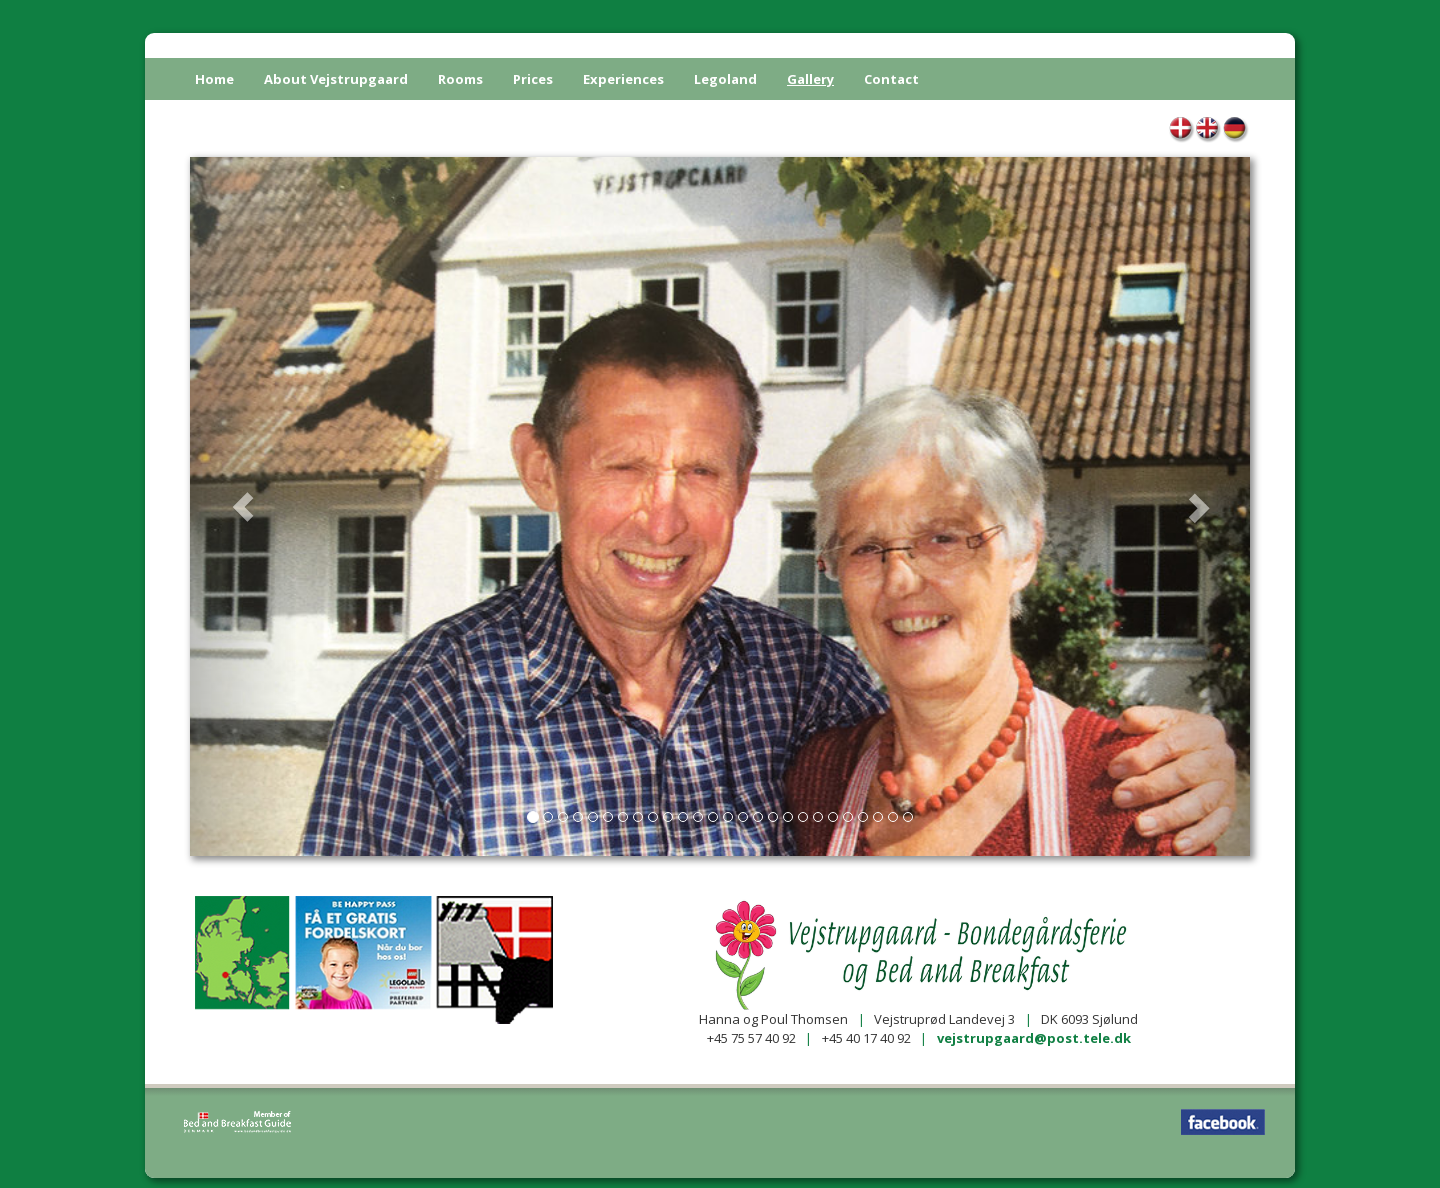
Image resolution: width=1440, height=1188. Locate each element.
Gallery (810, 79)
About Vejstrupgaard (336, 79)
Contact (891, 79)
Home (214, 79)
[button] (243, 507)
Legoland (725, 79)
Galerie (1235, 130)
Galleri (1181, 130)
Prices (533, 79)
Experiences (623, 79)
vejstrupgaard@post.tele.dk (1034, 1038)
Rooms (460, 79)
